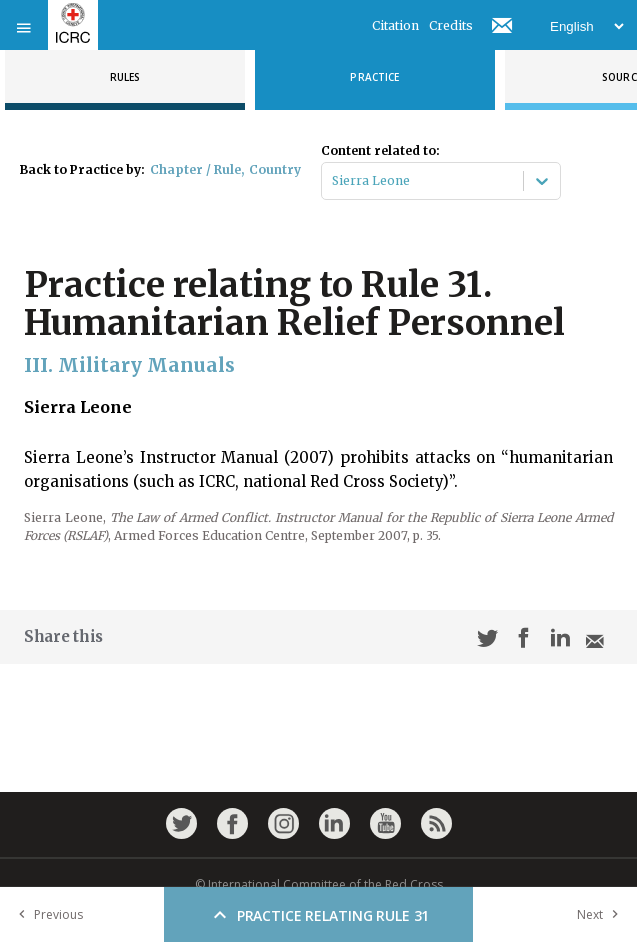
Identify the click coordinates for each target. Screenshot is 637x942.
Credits (451, 25)
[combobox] (333, 181)
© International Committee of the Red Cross (319, 884)
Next (602, 914)
